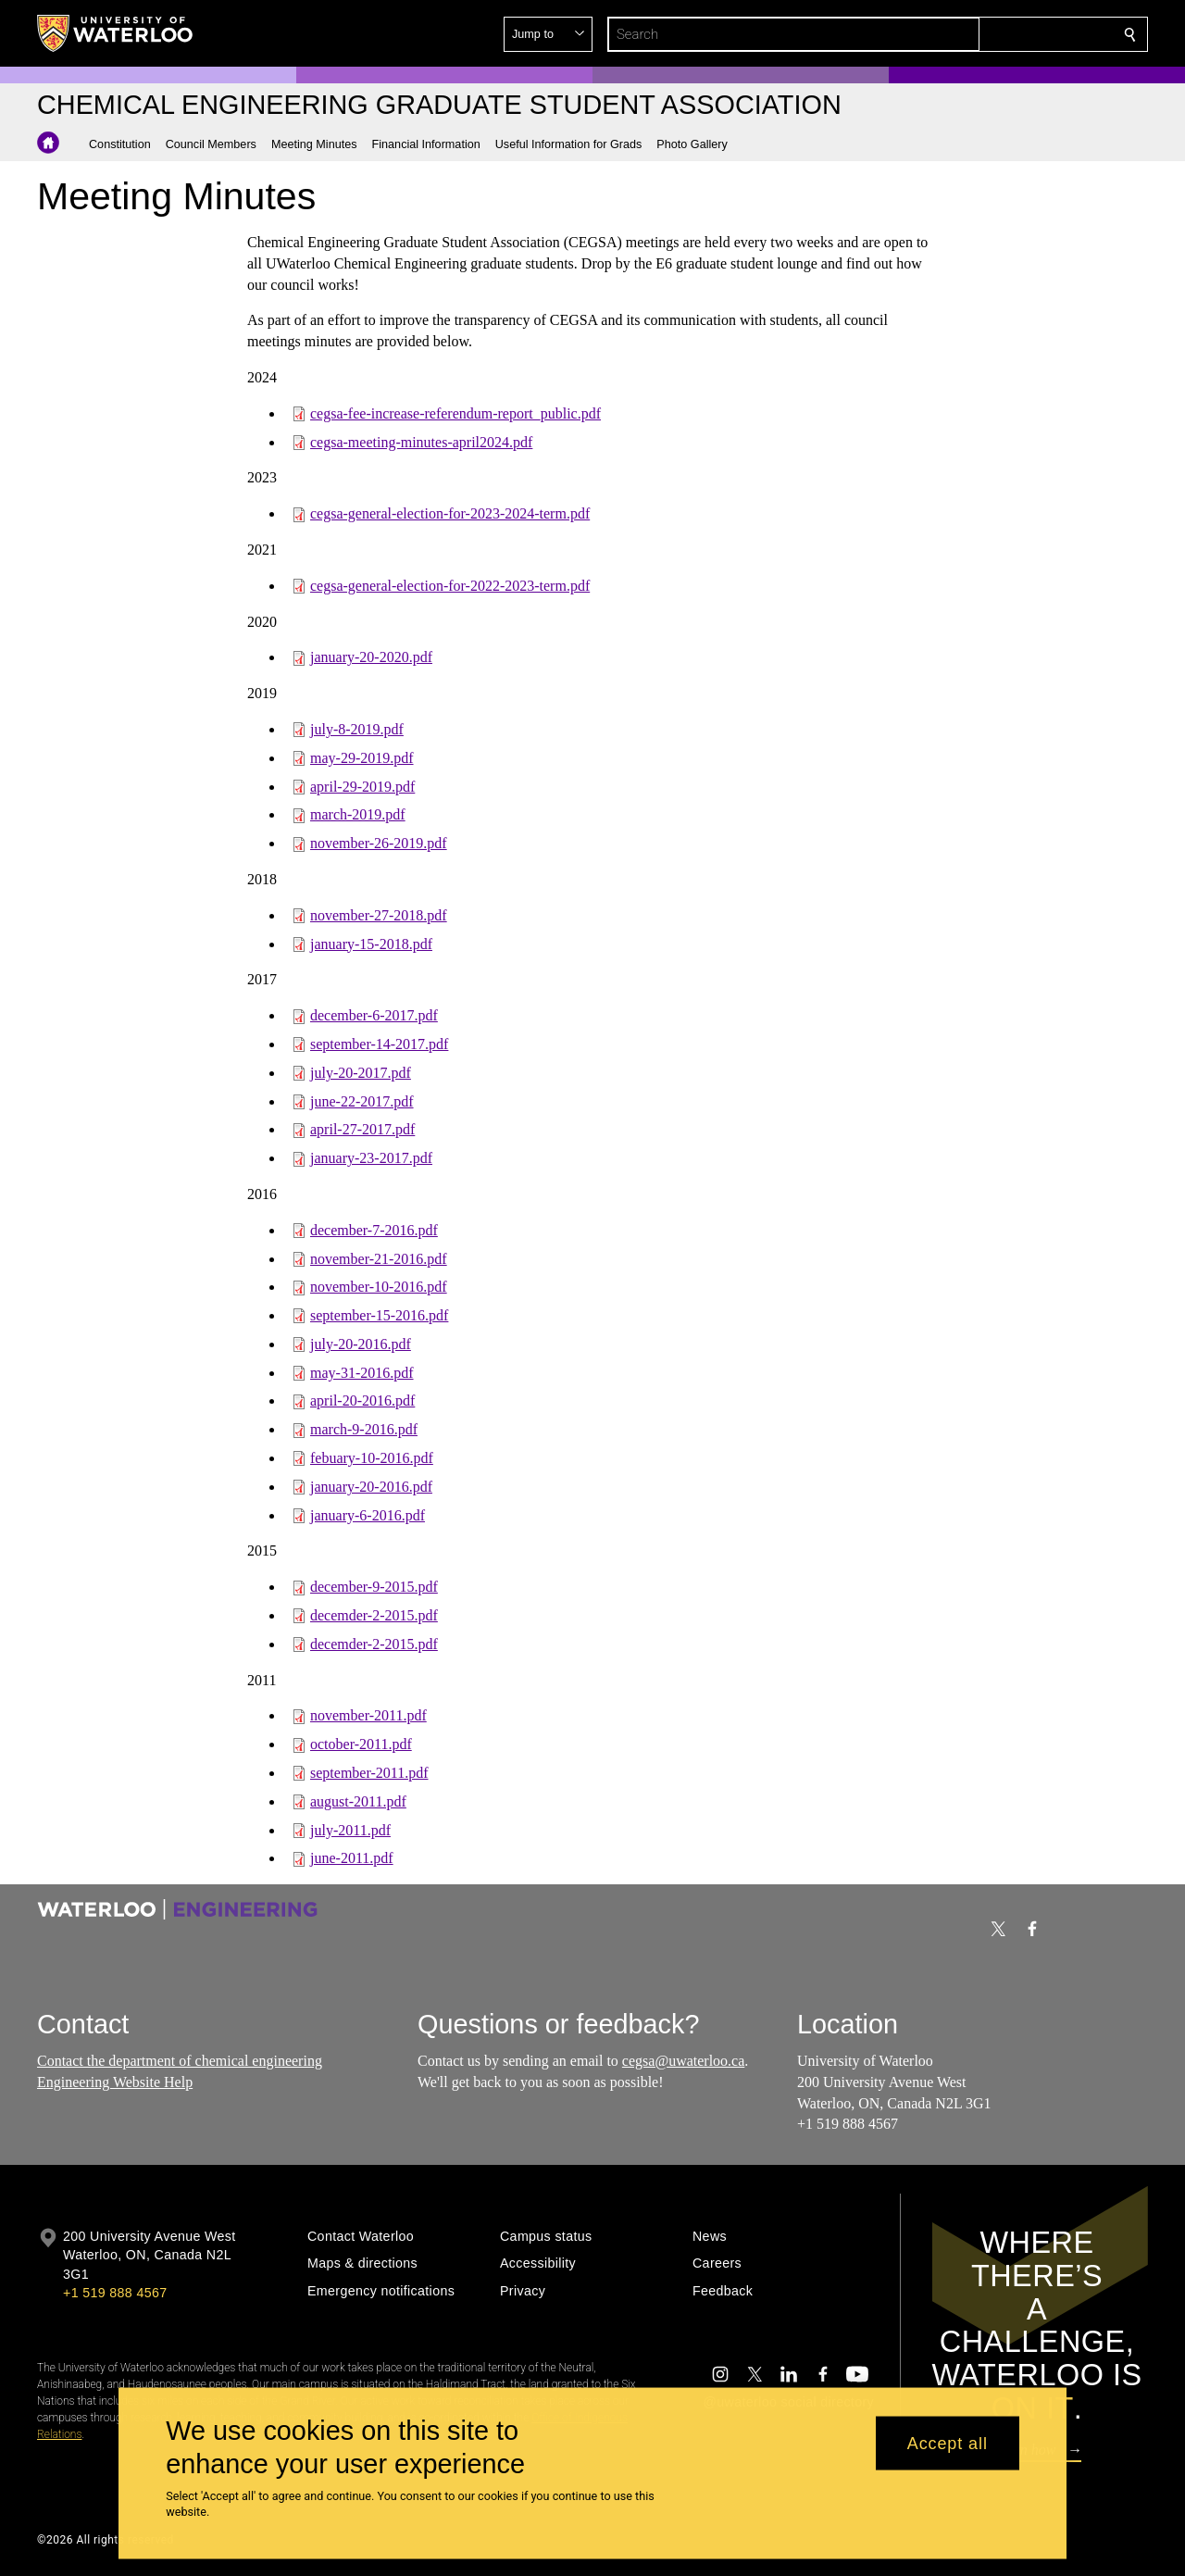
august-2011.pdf (358, 1801)
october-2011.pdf (361, 1744)
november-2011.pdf (368, 1715)
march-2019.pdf (357, 814)
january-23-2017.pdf (371, 1158)
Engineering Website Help (115, 2082)
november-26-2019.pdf (378, 843)
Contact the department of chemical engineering (179, 2061)
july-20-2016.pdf (360, 1344)
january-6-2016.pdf (367, 1515)
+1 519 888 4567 (115, 2292)
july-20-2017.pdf (360, 1073)
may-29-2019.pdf (362, 758)
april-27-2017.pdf (362, 1129)
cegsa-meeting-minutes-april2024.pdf (421, 441)
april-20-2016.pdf (362, 1400)
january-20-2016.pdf (371, 1486)
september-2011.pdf (369, 1773)
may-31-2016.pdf (362, 1373)
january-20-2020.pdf (371, 657)
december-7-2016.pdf (374, 1230)
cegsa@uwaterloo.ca (683, 2061)
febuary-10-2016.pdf (371, 1458)
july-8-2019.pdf (357, 729)
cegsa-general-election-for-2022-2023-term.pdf (450, 586)
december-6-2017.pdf (374, 1015)
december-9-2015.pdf (374, 1586)
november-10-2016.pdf (378, 1286)
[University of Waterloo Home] (115, 33)
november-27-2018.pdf (378, 915)
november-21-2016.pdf (378, 1258)
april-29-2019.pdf (362, 786)
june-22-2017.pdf (362, 1100)
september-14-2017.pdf (379, 1044)
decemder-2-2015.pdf (374, 1615)
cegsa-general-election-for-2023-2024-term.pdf (450, 513)
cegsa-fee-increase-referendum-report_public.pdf (455, 413)
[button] (996, 34)
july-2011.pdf (350, 1830)
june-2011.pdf (351, 1858)
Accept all (947, 2442)
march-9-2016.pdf (364, 1429)
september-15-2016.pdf (379, 1315)
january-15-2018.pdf (371, 943)
